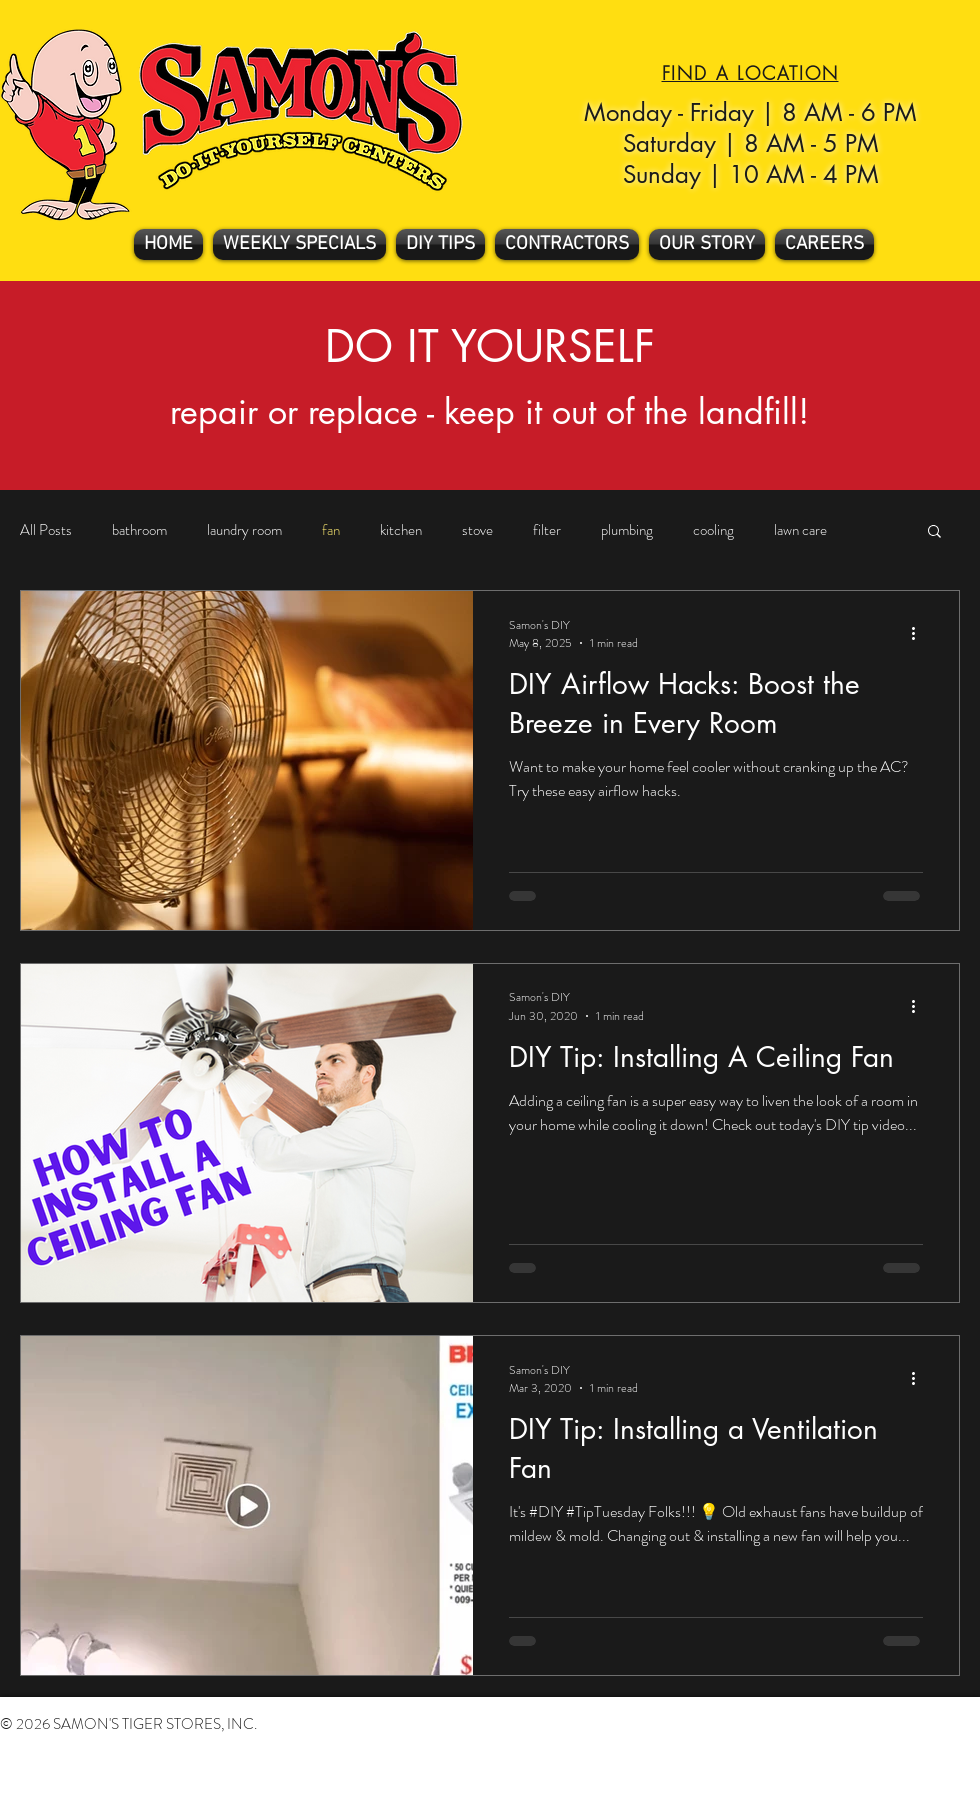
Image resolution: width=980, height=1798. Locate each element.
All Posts (46, 530)
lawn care (800, 530)
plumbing (627, 530)
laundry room (244, 530)
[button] (934, 532)
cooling (713, 530)
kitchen (401, 530)
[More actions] (920, 634)
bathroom (139, 530)
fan (331, 530)
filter (547, 530)
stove (477, 530)
